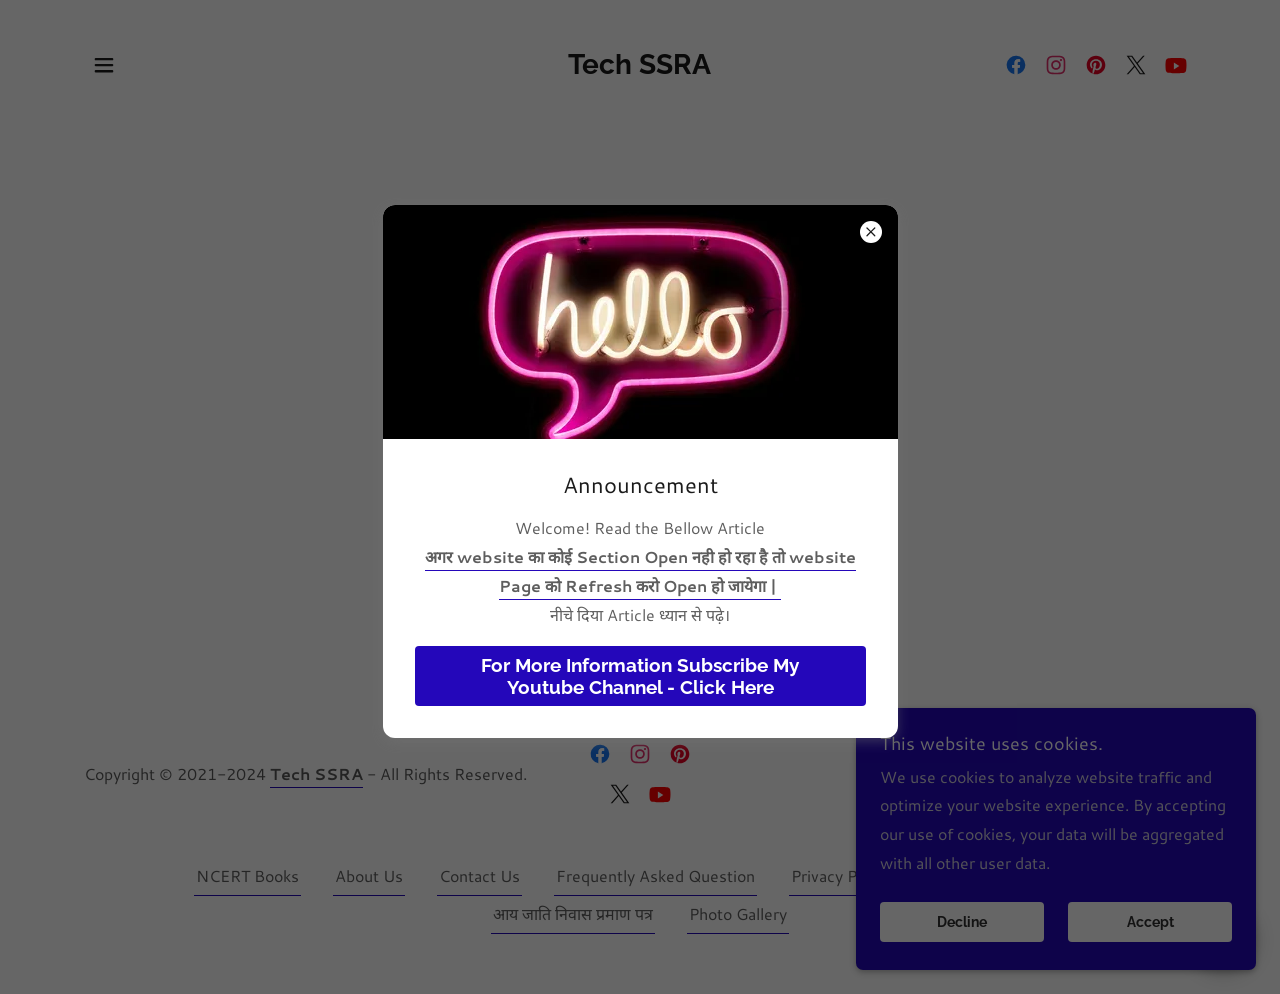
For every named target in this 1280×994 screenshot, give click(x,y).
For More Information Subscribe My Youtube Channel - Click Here (640, 676)
